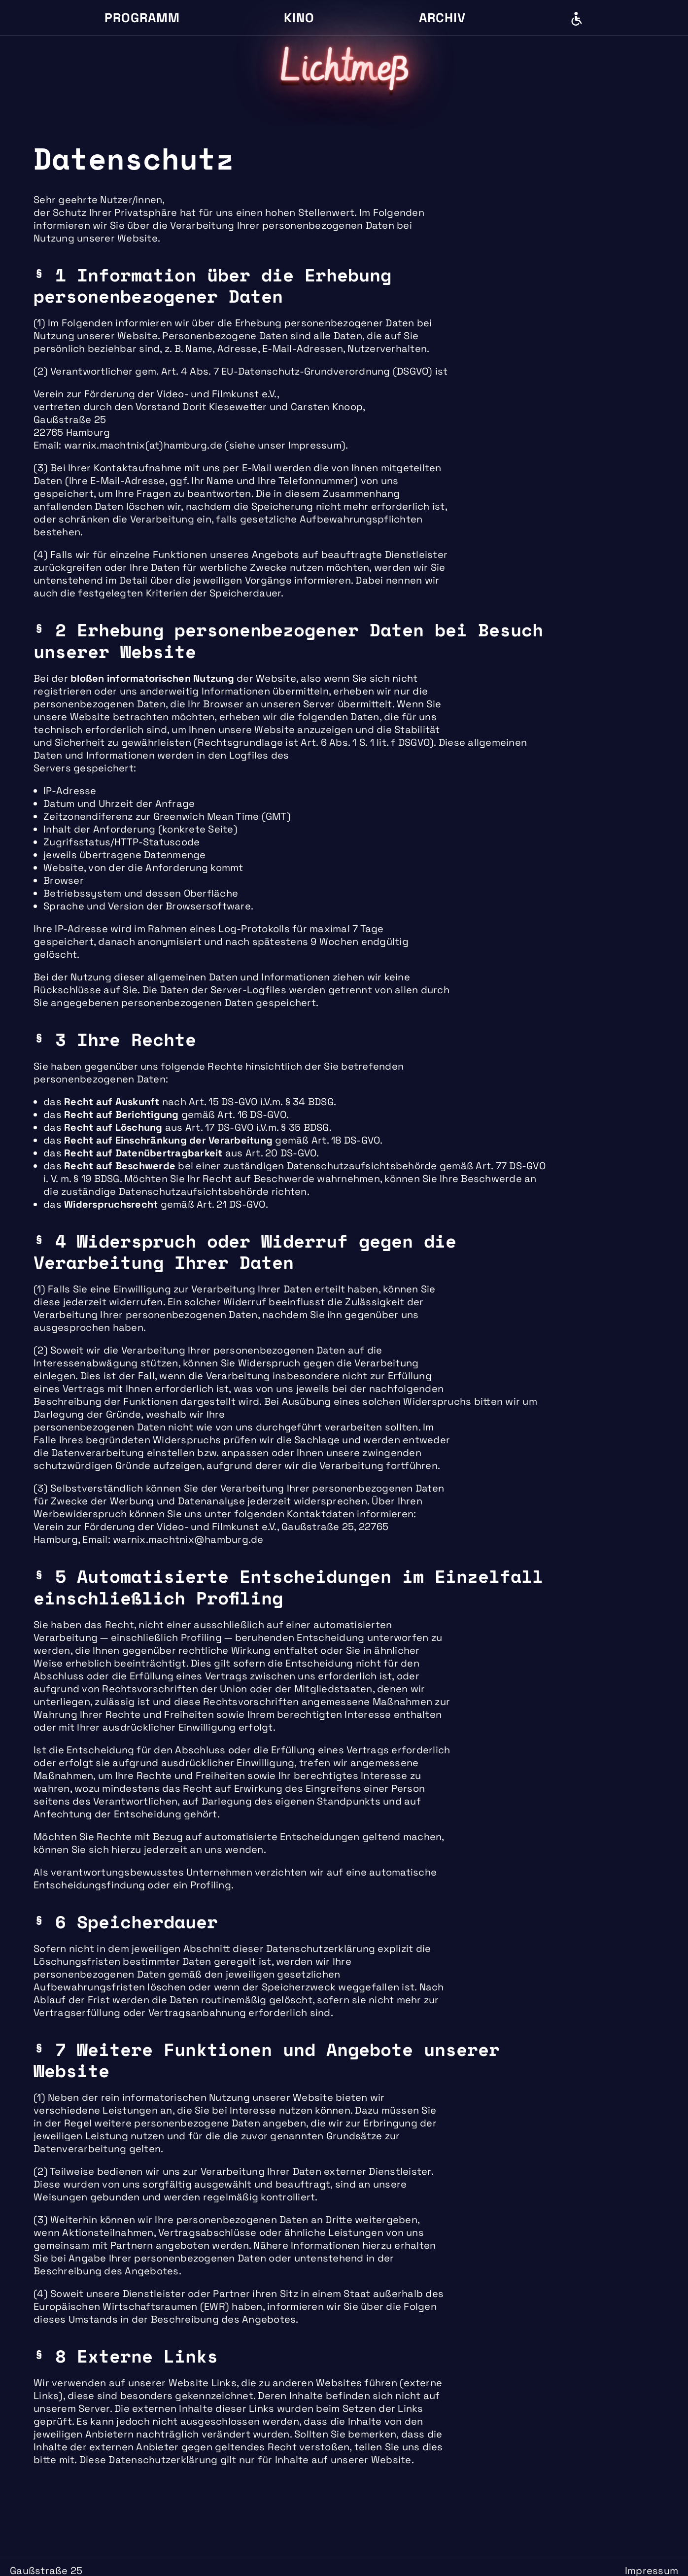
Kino (299, 18)
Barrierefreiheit (577, 19)
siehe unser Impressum (285, 445)
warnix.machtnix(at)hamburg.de (143, 445)
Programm (142, 18)
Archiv (442, 18)
